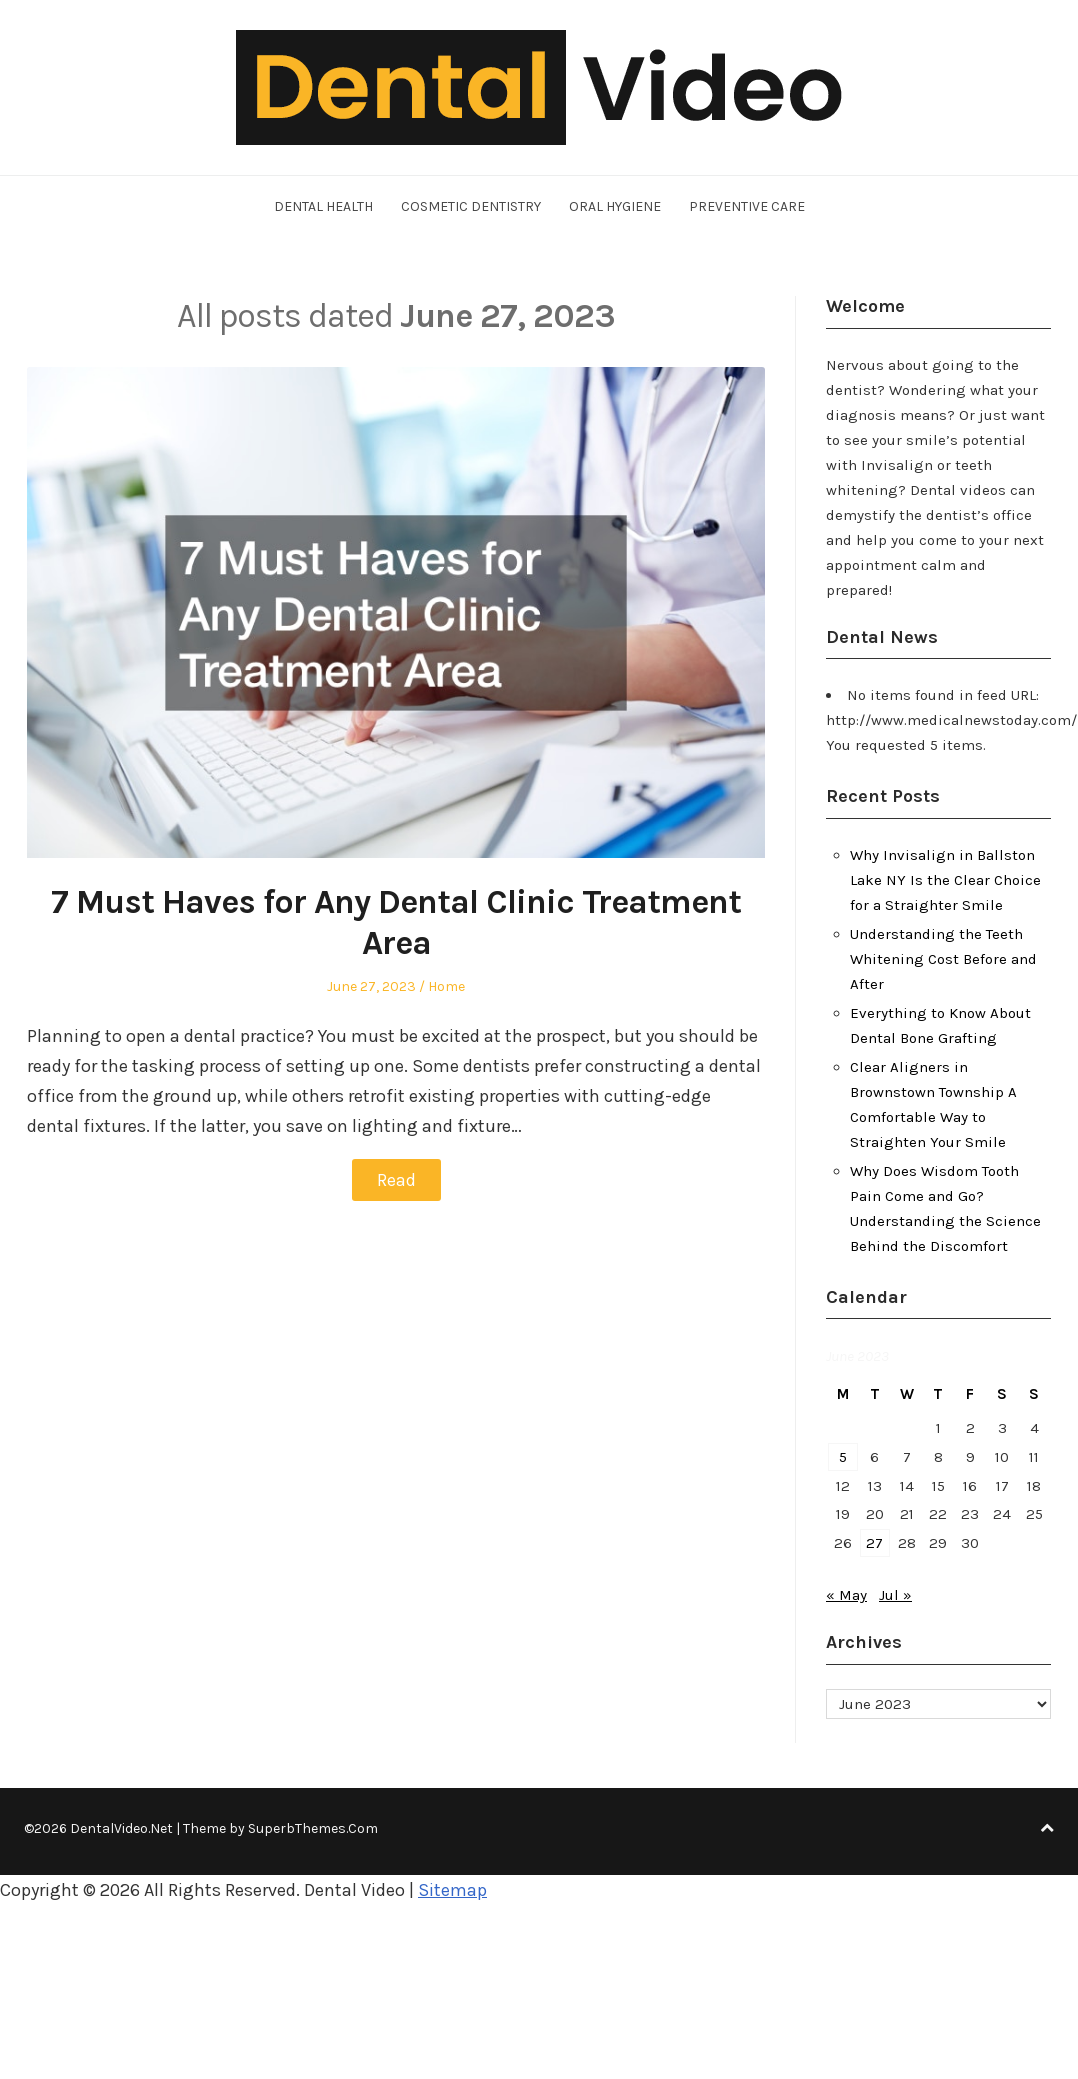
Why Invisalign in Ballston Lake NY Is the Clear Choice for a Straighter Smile (945, 880)
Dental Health (323, 206)
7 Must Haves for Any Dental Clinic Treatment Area (396, 922)
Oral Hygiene (615, 206)
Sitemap (452, 1890)
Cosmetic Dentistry (471, 206)
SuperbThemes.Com (313, 1828)
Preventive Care (747, 206)
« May (846, 1595)
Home (446, 986)
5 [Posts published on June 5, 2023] (843, 1457)
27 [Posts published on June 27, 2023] (874, 1543)
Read (396, 1180)
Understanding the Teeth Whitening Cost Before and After (943, 959)
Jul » (895, 1595)
